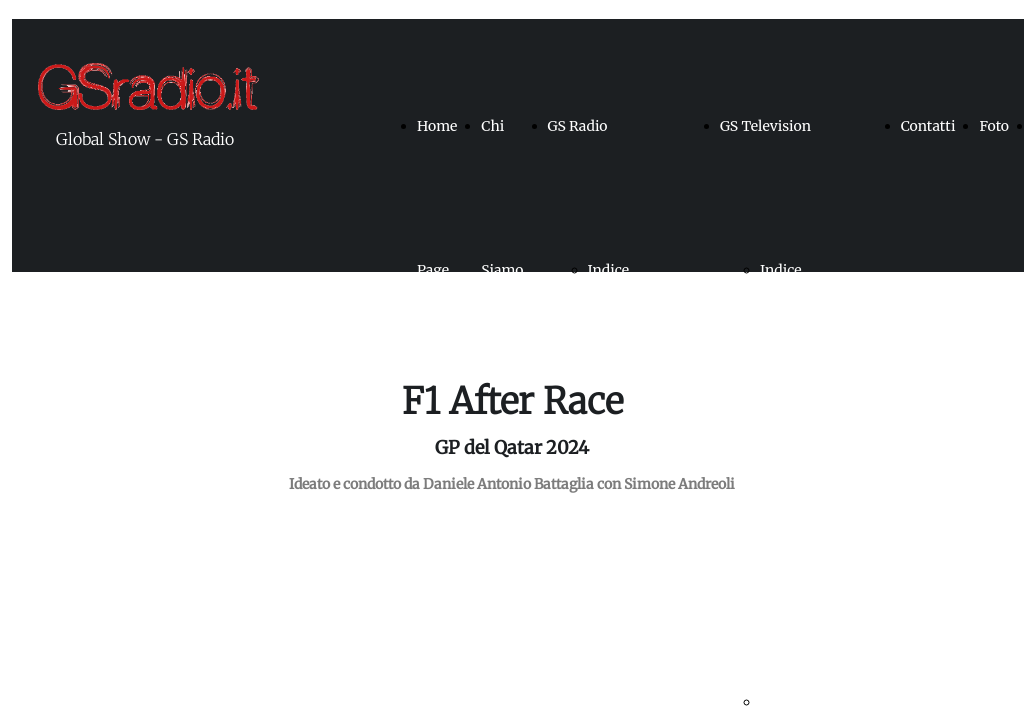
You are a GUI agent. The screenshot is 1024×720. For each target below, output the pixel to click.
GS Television (765, 126)
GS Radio (578, 126)
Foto (994, 126)
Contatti (928, 126)
